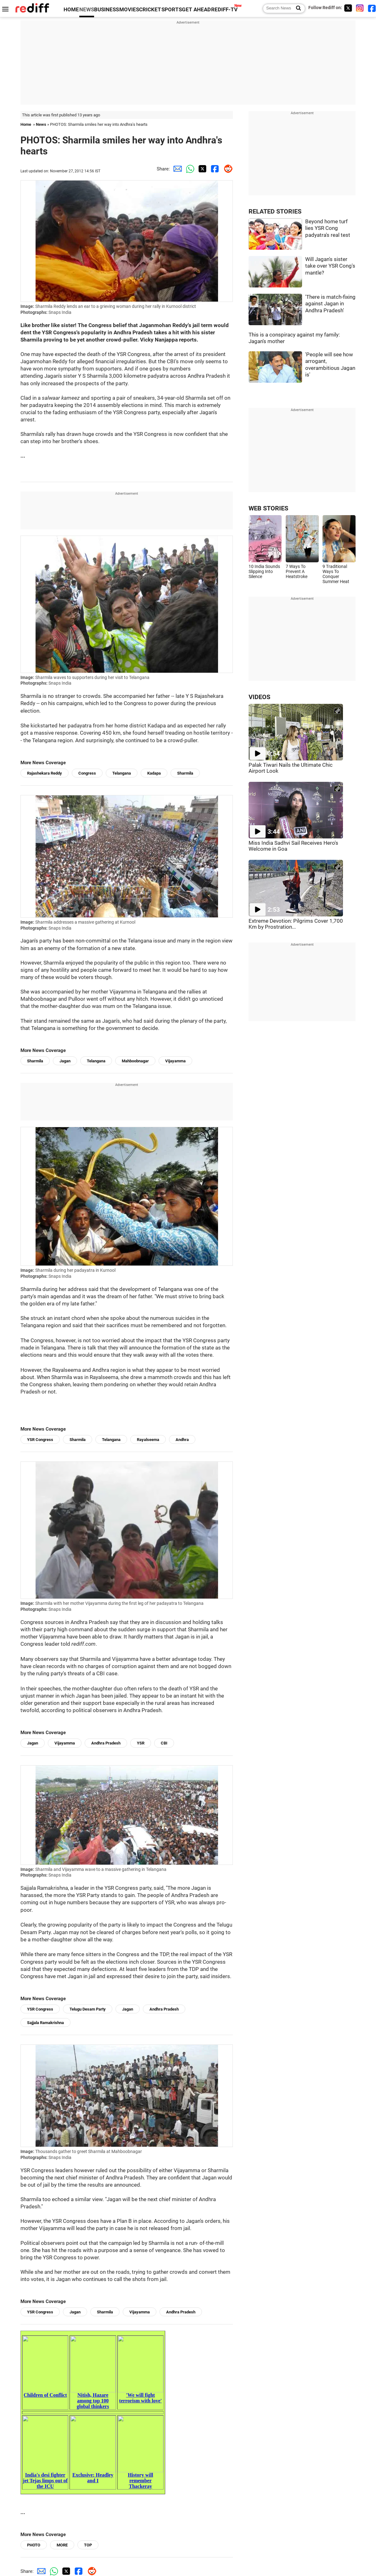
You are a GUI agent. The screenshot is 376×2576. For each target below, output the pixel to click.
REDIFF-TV (224, 10)
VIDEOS (259, 697)
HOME (71, 10)
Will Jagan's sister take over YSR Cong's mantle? (330, 266)
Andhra (182, 1439)
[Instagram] (360, 8)
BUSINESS (106, 10)
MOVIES (129, 10)
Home (25, 124)
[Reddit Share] (226, 169)
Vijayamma (175, 1061)
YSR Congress (40, 1439)
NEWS (86, 10)
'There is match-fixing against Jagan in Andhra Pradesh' (330, 304)
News (41, 124)
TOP (88, 2545)
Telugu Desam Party (88, 2009)
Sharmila (185, 773)
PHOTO (33, 2545)
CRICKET (150, 10)
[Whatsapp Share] (188, 169)
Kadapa (154, 773)
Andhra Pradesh (106, 1743)
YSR (140, 1743)
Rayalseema (148, 1439)
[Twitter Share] (201, 169)
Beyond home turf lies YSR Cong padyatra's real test (327, 228)
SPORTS (171, 10)
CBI (164, 1743)
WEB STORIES (268, 508)
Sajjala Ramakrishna (45, 2022)
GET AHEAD (196, 10)
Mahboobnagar (135, 1061)
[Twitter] (348, 8)
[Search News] (296, 8)
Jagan (64, 1061)
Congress (87, 773)
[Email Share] (176, 169)
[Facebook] (372, 8)
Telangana (121, 773)
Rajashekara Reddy (44, 773)
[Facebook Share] (214, 169)
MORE (62, 2545)
